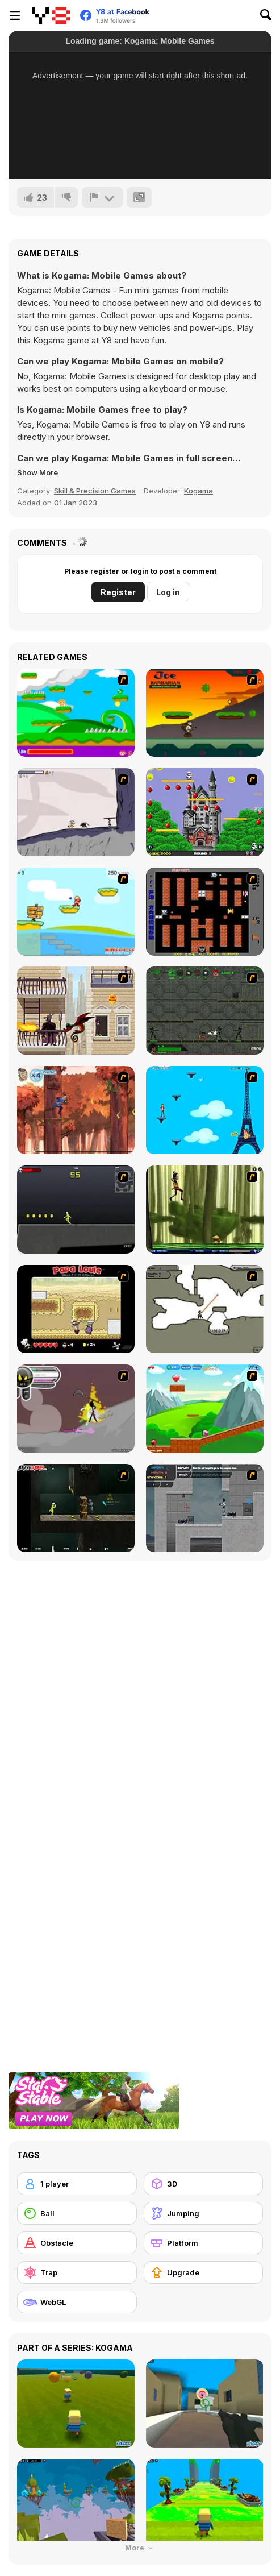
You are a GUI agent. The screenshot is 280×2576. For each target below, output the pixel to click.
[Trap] (77, 2272)
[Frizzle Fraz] (205, 1408)
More (140, 2548)
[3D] (204, 2183)
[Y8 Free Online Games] (51, 15)
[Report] (102, 197)
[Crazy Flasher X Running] (76, 1209)
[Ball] (77, 2213)
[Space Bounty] (205, 1010)
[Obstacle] (77, 2242)
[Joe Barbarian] (205, 713)
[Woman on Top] (205, 1110)
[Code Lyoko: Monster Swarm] (205, 1209)
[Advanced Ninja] (205, 1309)
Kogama (198, 490)
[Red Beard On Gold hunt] (76, 912)
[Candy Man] (76, 713)
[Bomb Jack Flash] (205, 812)
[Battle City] (205, 912)
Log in (168, 592)
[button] (37, 472)
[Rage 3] (76, 1408)
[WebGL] (77, 2302)
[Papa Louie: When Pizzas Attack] (76, 1309)
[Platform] (204, 2242)
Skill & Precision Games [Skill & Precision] (95, 490)
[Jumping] (204, 2213)
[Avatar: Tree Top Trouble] (76, 1110)
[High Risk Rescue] (76, 1010)
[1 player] (77, 2183)
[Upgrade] (204, 2272)
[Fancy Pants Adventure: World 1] (76, 812)
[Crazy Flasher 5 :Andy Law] (76, 1508)
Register (118, 592)
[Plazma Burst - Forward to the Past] (205, 1508)
